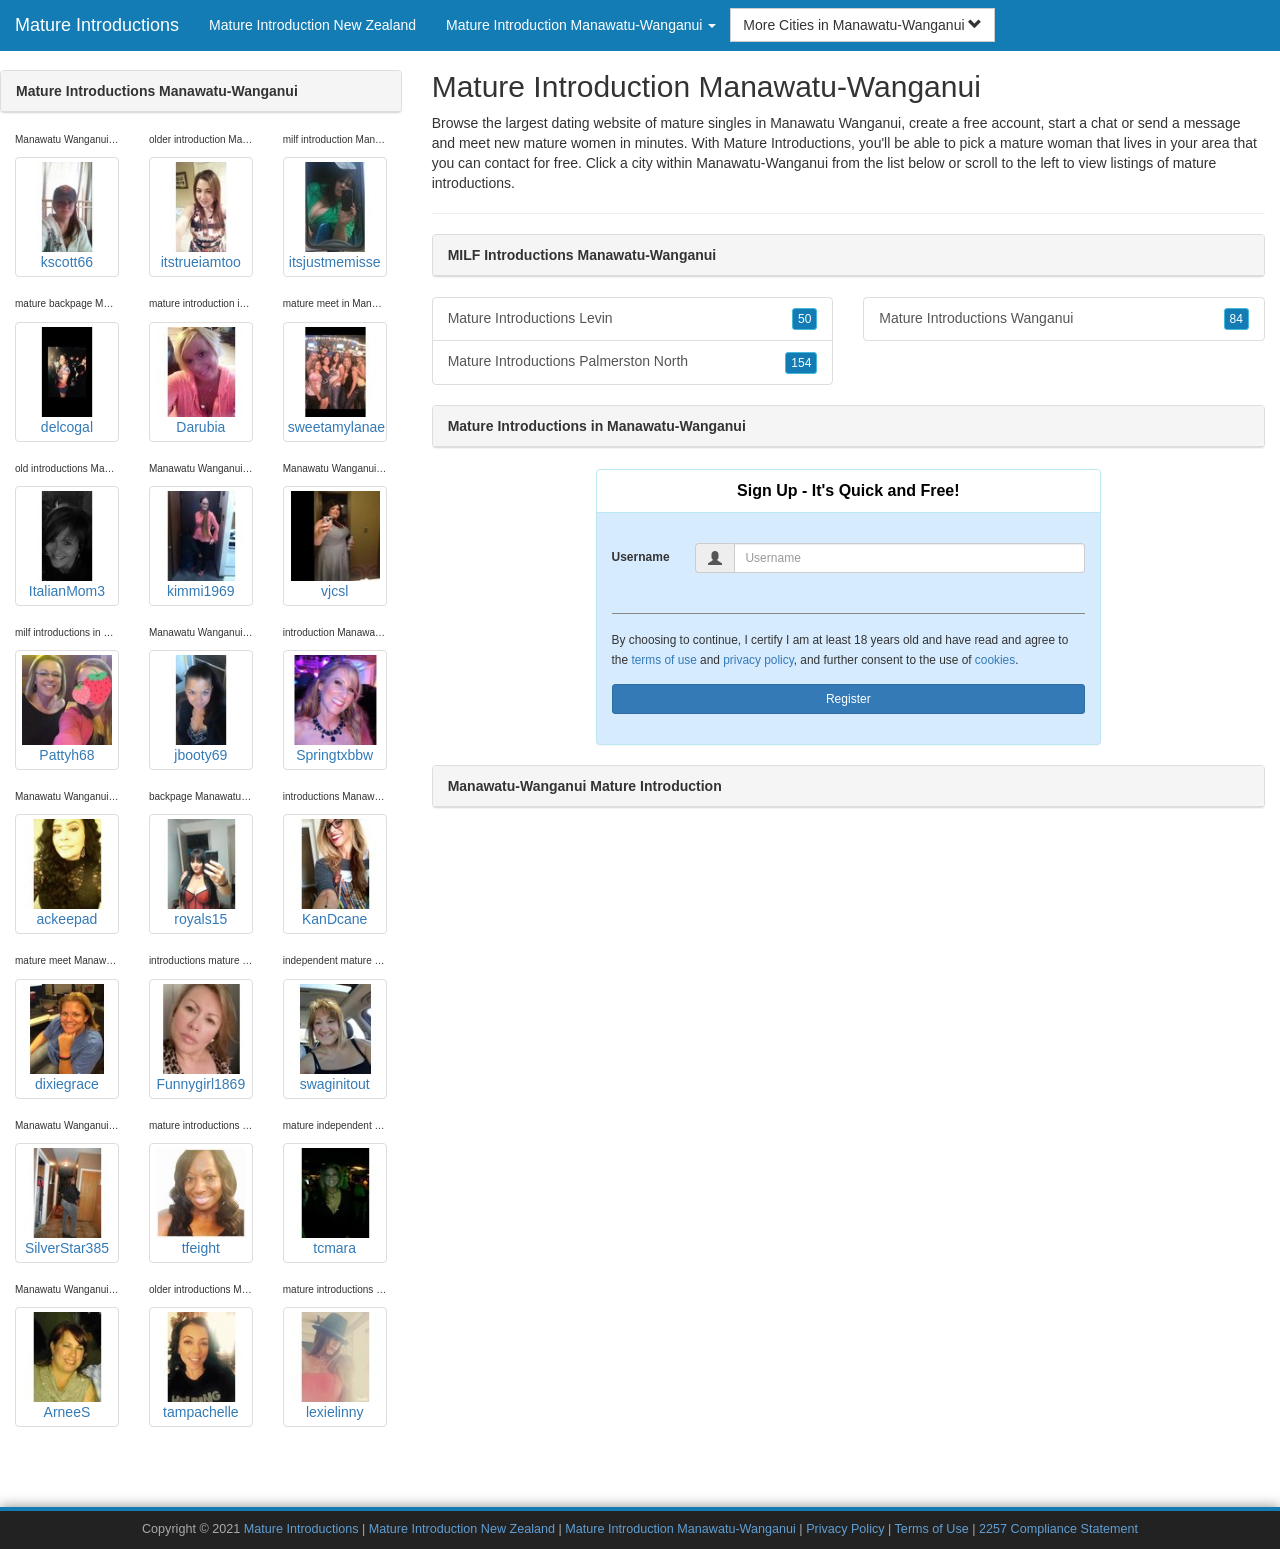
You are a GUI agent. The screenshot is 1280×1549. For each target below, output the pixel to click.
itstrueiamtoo (201, 216)
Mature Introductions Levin (633, 319)
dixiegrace (67, 1038)
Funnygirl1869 (201, 1038)
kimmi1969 (201, 545)
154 (801, 363)
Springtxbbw (335, 709)
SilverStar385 (67, 1202)
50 (804, 319)
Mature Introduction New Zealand (312, 25)
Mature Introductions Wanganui (1064, 319)
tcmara (335, 1202)
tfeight (201, 1202)
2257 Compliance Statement (1058, 1529)
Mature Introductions (97, 25)
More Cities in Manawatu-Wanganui (862, 25)
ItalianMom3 (67, 545)
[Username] (909, 558)
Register (848, 699)
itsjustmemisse (335, 216)
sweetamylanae (336, 381)
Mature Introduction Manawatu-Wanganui (680, 1529)
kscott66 (67, 216)
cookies (995, 660)
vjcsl (335, 545)
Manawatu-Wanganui (762, 163)
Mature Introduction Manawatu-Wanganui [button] (581, 25)
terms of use (663, 660)
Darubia (201, 381)
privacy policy (758, 660)
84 (1236, 319)
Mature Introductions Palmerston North (633, 362)
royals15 (201, 873)
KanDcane (335, 873)
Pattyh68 (67, 709)
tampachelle (201, 1366)
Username (641, 557)
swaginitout (335, 1038)
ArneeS (67, 1366)
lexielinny (335, 1366)
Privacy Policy (845, 1529)
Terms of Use (932, 1529)
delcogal (67, 381)
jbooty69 (201, 709)
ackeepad (67, 873)
